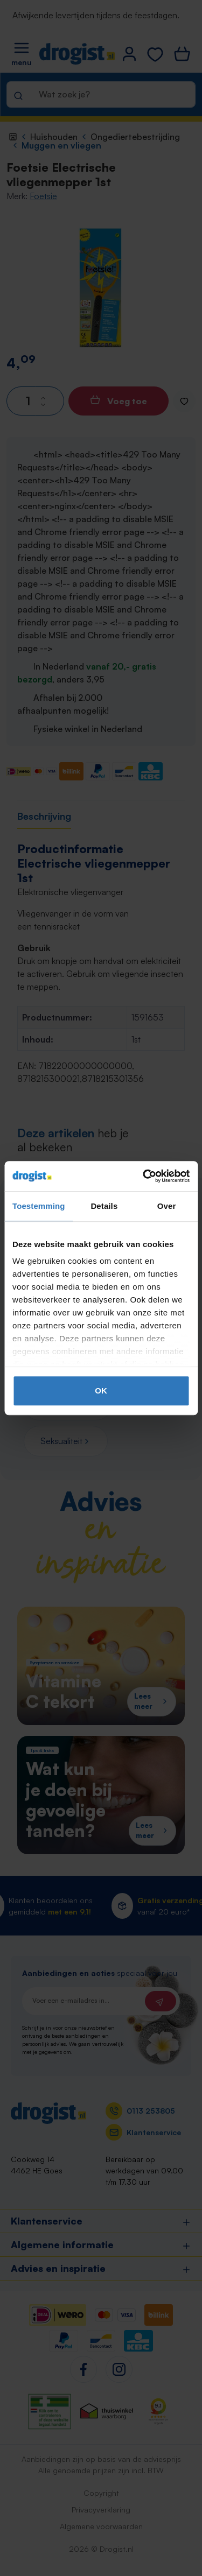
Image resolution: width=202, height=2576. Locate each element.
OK (101, 1390)
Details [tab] (103, 1205)
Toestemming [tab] (38, 1205)
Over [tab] (166, 1205)
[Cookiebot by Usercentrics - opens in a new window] (144, 1176)
